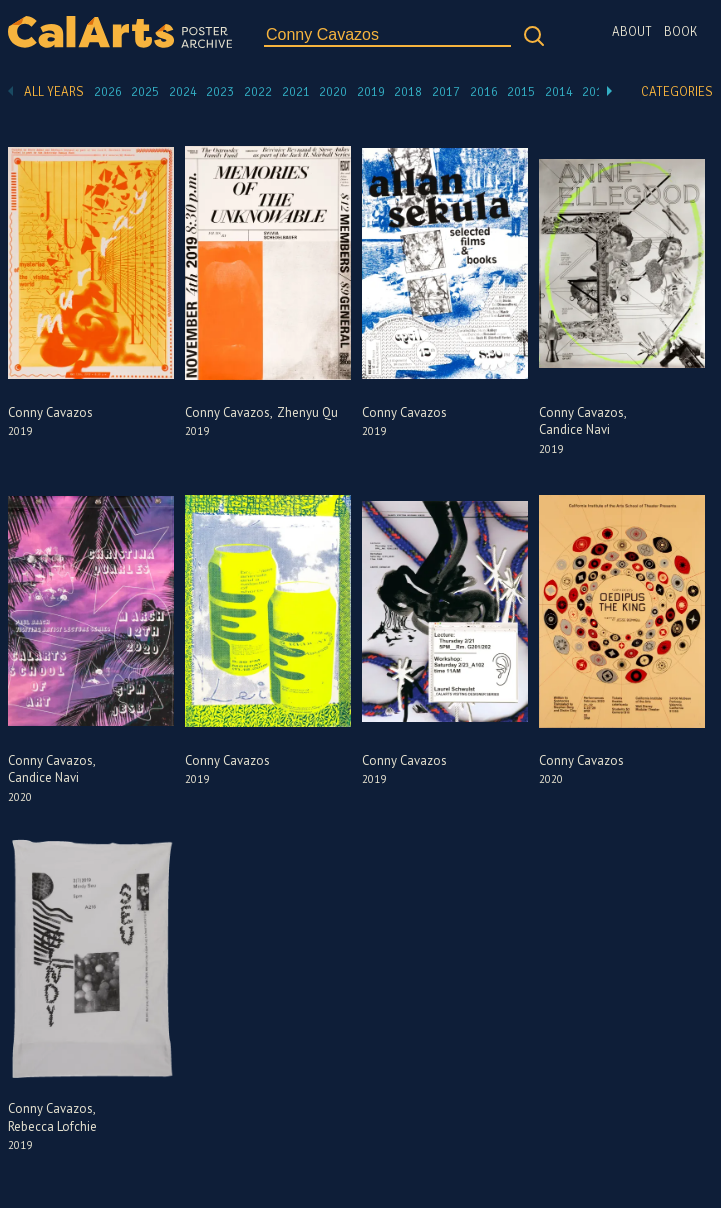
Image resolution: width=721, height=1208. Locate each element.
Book (680, 32)
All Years (54, 92)
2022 (258, 92)
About (632, 32)
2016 (484, 92)
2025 (145, 92)
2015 (521, 92)
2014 (559, 92)
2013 (596, 92)
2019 (371, 92)
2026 (108, 92)
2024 (183, 92)
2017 (446, 92)
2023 (220, 92)
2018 (408, 92)
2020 (333, 92)
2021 (296, 92)
